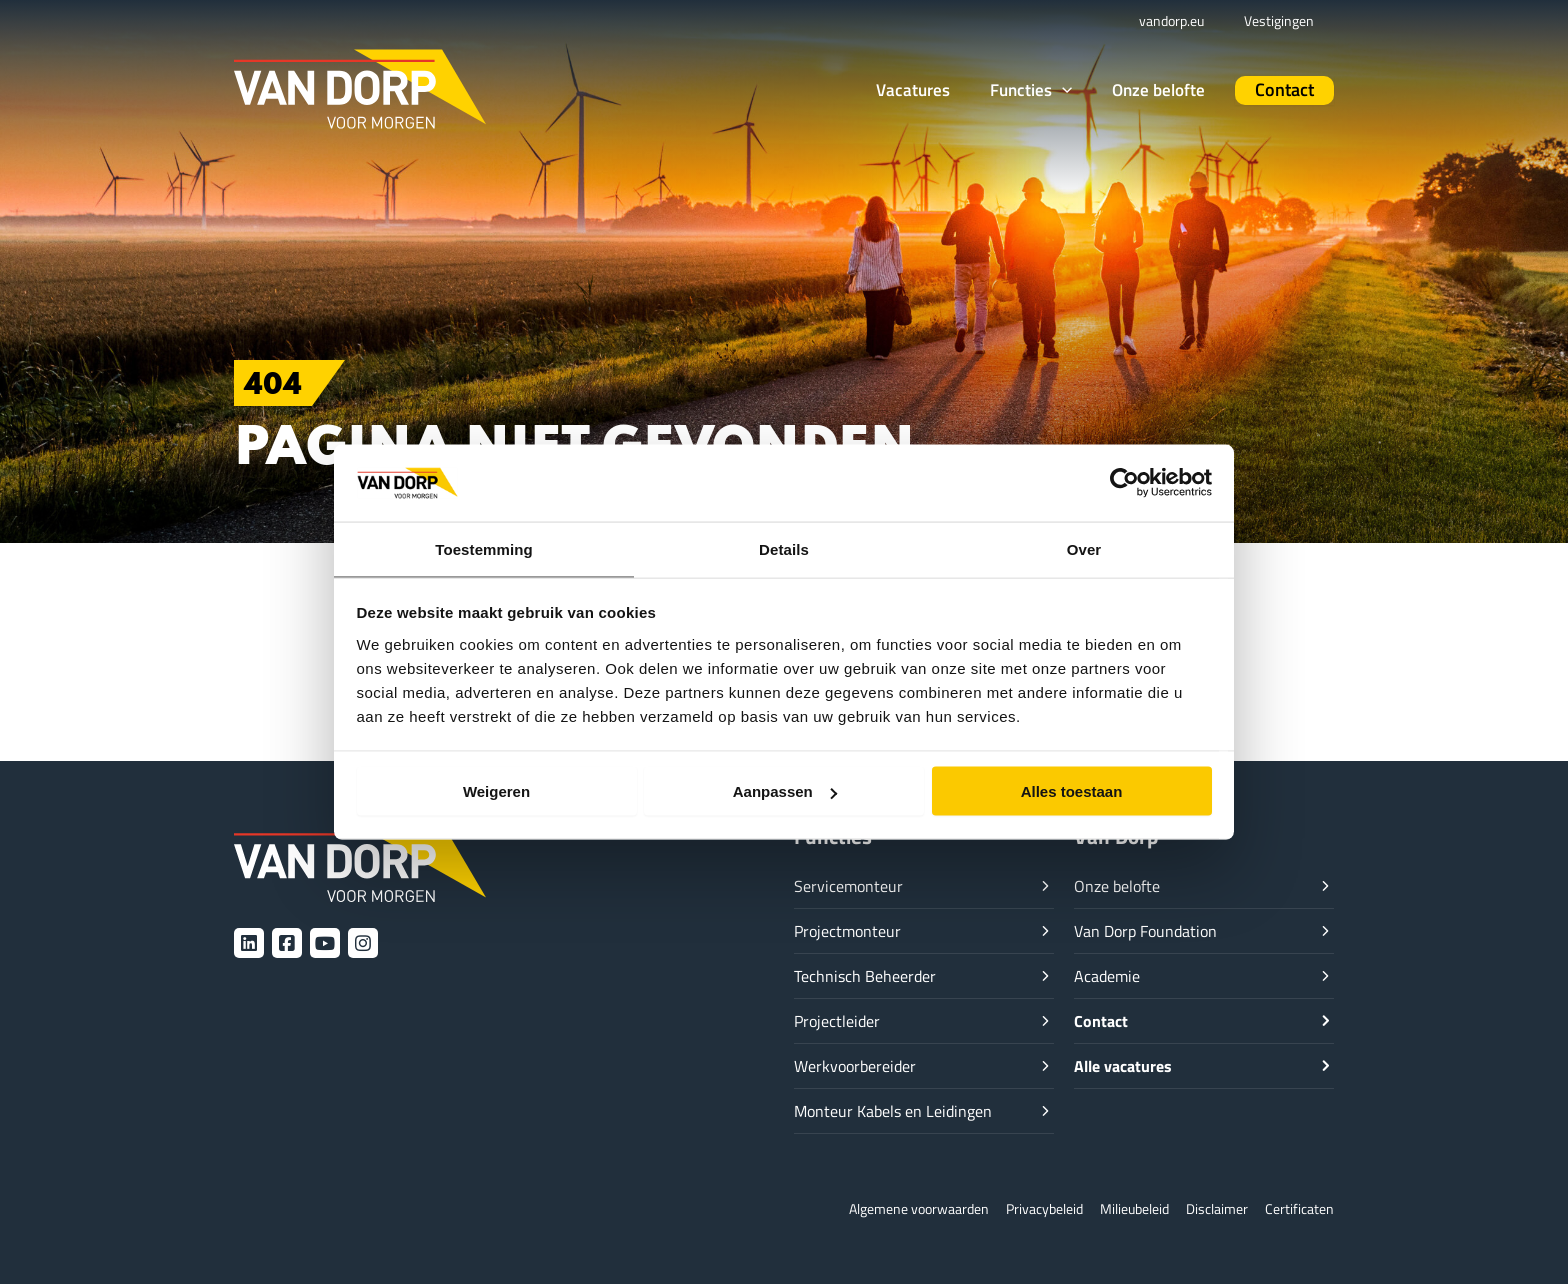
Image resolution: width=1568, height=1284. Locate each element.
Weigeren (496, 792)
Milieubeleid (1122, 1208)
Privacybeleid (1025, 1208)
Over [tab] (1084, 547)
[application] (1092, 89)
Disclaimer (1210, 1208)
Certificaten (1297, 1208)
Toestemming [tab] (484, 547)
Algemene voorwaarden (890, 1208)
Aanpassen (785, 792)
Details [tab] (784, 547)
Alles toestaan (1072, 792)
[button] (1061, 90)
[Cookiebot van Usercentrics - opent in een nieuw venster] (1124, 482)
